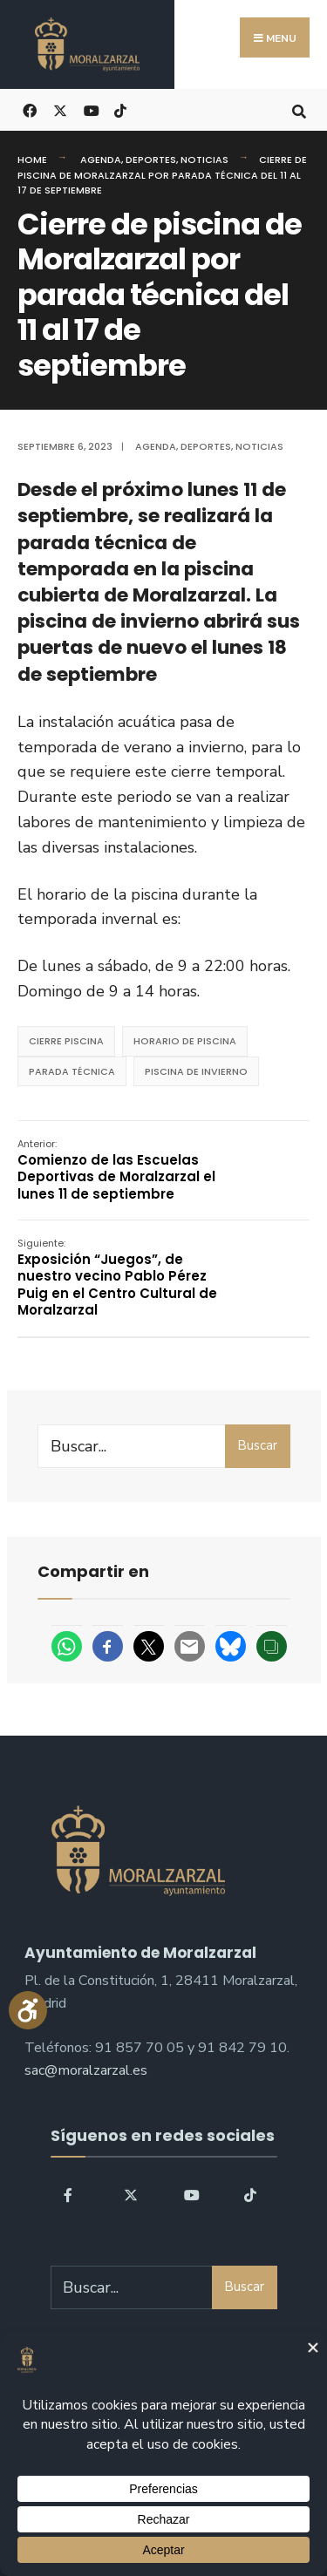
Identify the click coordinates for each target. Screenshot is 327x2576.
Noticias (204, 160)
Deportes (151, 160)
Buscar (257, 1445)
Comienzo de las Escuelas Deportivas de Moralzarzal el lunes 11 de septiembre (116, 1170)
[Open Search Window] (298, 109)
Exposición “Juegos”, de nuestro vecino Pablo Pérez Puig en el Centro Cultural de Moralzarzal (117, 1277)
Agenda (100, 160)
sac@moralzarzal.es (85, 2070)
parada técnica (72, 1071)
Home (32, 160)
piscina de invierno (196, 1071)
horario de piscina (184, 1041)
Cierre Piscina (66, 1041)
